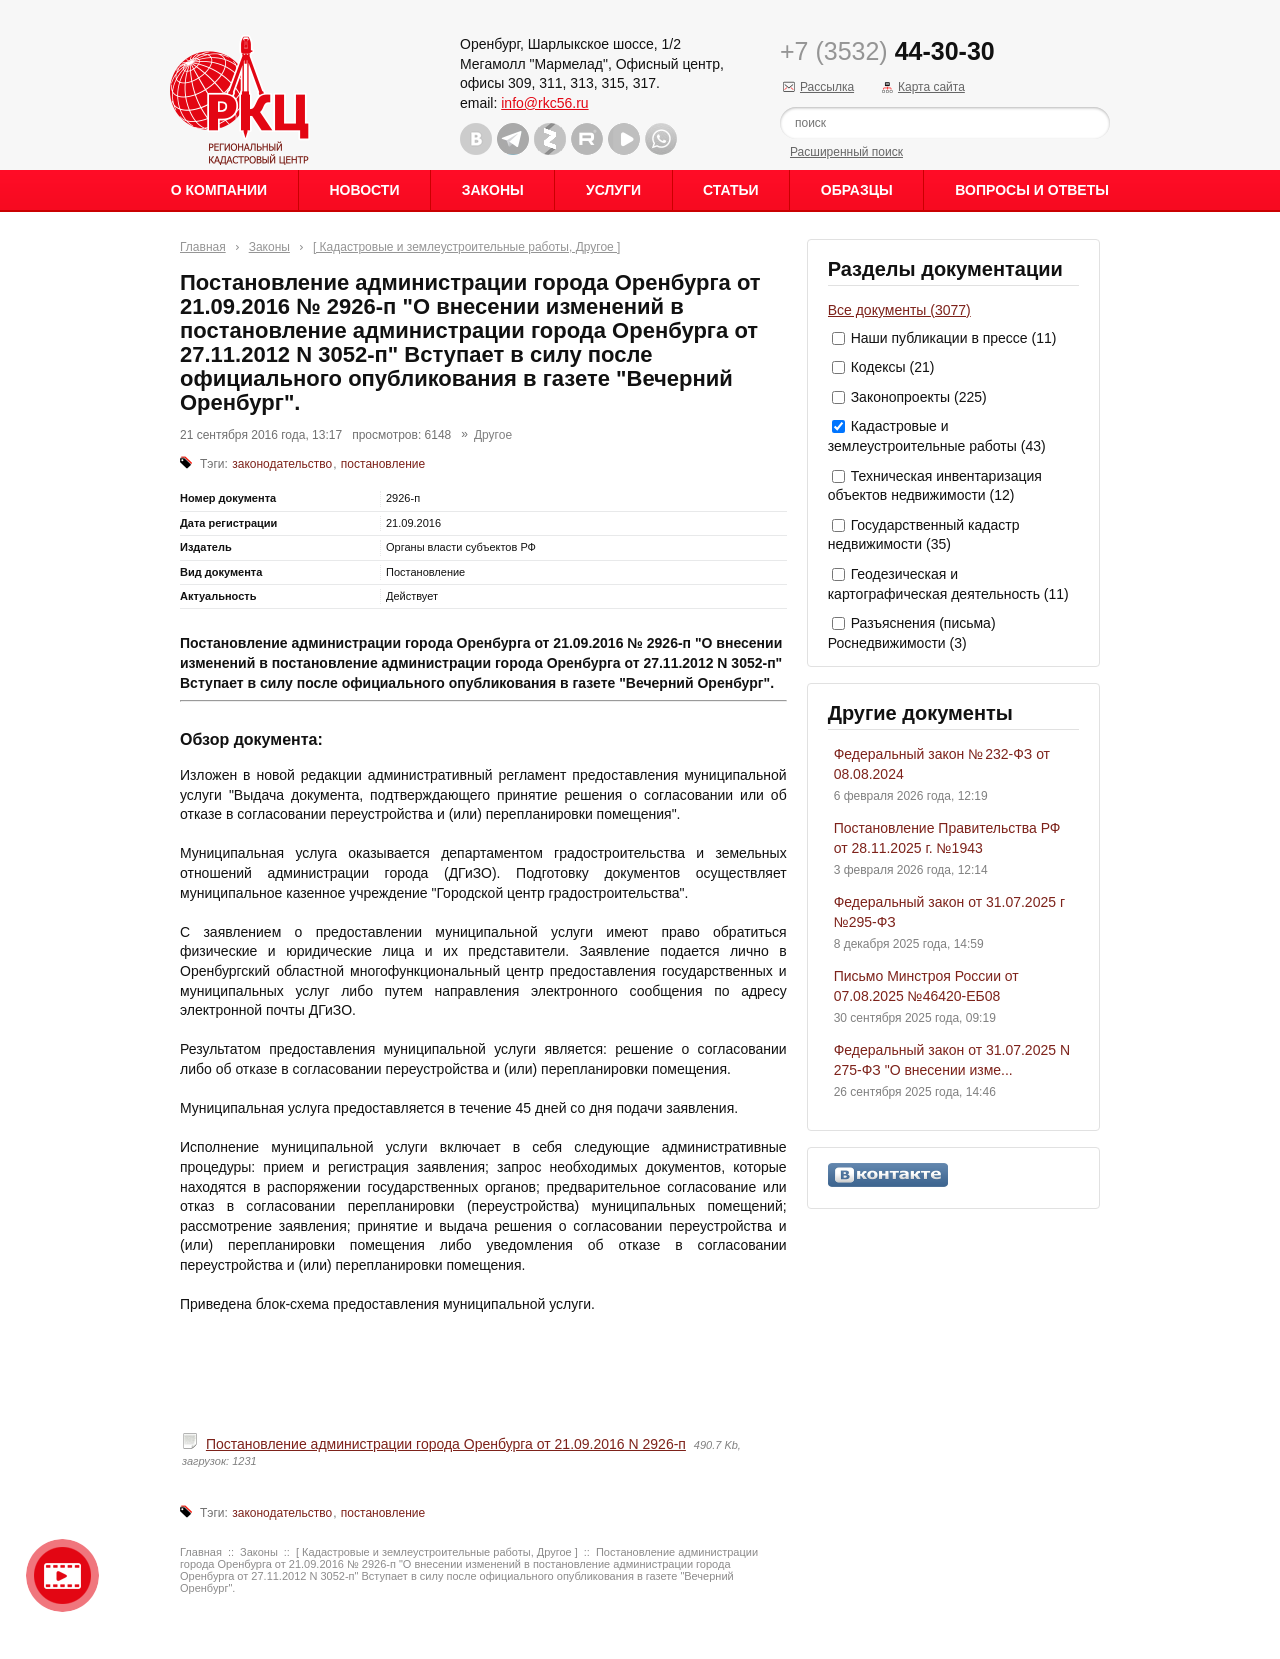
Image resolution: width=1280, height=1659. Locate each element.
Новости (364, 190)
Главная (203, 247)
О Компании (219, 190)
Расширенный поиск (846, 152)
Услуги (613, 190)
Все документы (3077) (899, 310)
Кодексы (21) (893, 367)
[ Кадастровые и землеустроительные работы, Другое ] (467, 247)
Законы (493, 190)
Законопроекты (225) (919, 397)
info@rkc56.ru (544, 103)
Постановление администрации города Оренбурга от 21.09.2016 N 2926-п (446, 1444)
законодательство (282, 464)
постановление (383, 464)
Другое (493, 435)
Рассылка (827, 87)
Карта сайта (931, 87)
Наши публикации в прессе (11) (954, 338)
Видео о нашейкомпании (62, 1575)
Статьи (731, 190)
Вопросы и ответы (1032, 190)
